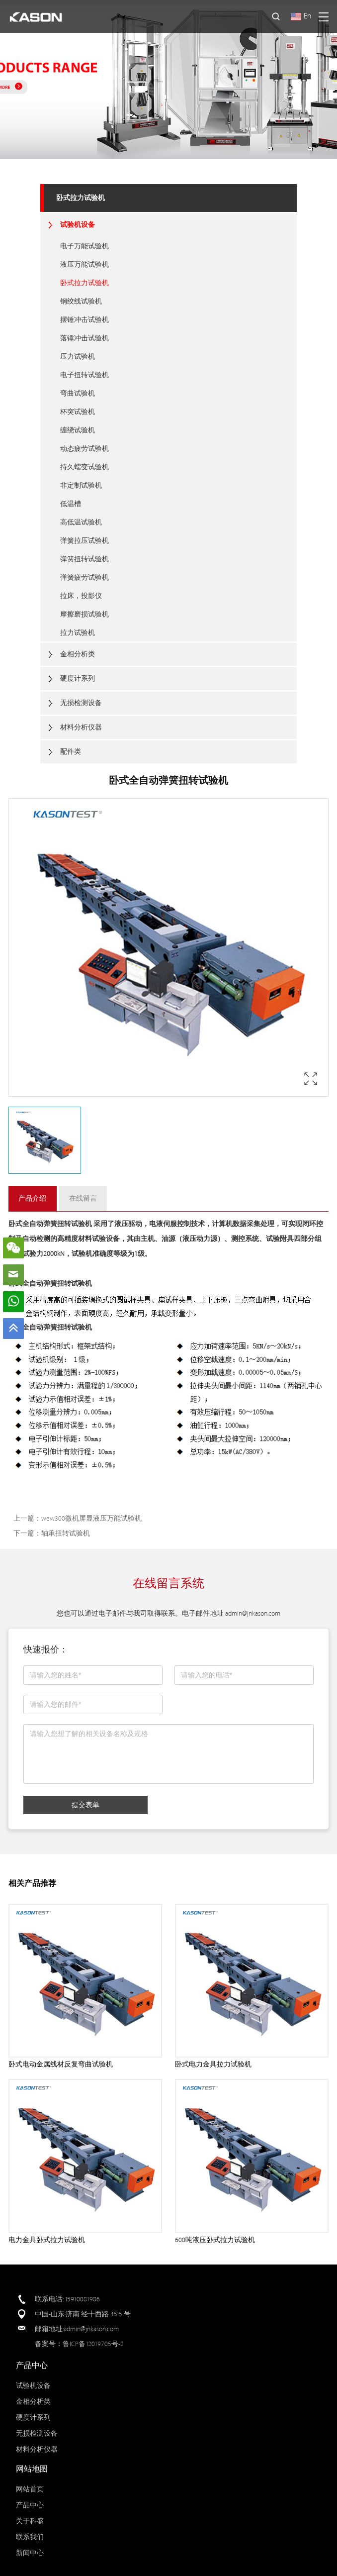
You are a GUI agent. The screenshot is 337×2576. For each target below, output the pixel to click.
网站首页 (30, 2489)
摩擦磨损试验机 (84, 614)
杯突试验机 (77, 411)
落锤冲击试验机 (84, 338)
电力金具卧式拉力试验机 (46, 2240)
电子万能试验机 (84, 246)
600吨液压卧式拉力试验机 (215, 2240)
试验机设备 (77, 224)
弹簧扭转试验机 (84, 559)
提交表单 (85, 1805)
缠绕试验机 (77, 430)
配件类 (70, 751)
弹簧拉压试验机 (84, 540)
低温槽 (70, 504)
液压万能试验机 (84, 264)
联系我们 (30, 2537)
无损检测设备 (81, 703)
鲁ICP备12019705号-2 (93, 2344)
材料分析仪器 (81, 727)
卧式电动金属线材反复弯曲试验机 (60, 2064)
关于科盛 (30, 2521)
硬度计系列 (77, 678)
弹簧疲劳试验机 (84, 577)
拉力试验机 (77, 632)
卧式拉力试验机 (80, 198)
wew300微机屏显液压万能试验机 (91, 1518)
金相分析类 (77, 654)
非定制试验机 (81, 485)
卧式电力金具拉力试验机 (213, 2064)
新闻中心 (30, 2553)
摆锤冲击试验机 (84, 319)
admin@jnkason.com (252, 1613)
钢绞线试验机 (81, 301)
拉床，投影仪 (81, 596)
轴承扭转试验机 (65, 1533)
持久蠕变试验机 (84, 467)
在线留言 (83, 1198)
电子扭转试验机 (84, 375)
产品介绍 (32, 1198)
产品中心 (30, 2505)
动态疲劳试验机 (84, 448)
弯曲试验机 (77, 393)
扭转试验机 (74, 1224)
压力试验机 (77, 356)
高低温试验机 (81, 522)
